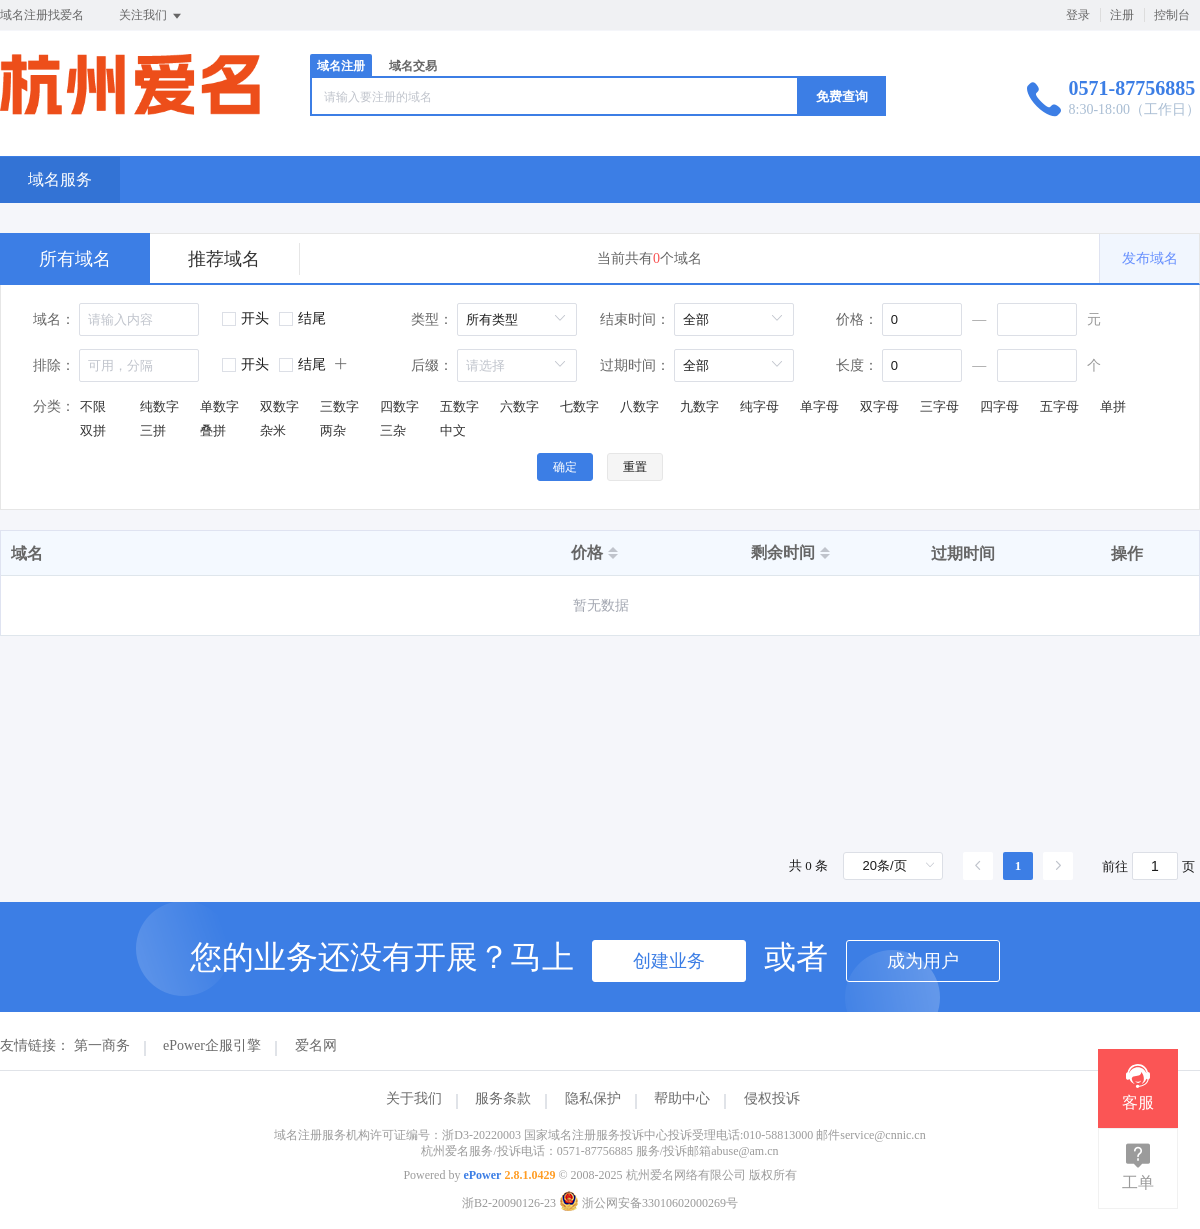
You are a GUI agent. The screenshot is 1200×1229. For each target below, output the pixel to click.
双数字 (279, 406)
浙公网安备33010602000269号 (648, 1203)
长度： (857, 365)
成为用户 (923, 961)
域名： (54, 319)
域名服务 (60, 179)
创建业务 (669, 961)
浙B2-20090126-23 (509, 1203)
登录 (1078, 15)
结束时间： (635, 319)
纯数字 (159, 406)
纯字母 (759, 406)
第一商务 (102, 1045)
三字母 (939, 406)
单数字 (219, 406)
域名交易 (413, 66)
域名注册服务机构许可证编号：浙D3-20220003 (397, 1135)
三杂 (393, 430)
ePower (482, 1175)
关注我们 (151, 16)
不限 (93, 406)
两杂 (333, 430)
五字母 (1059, 406)
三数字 (339, 406)
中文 (453, 430)
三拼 (153, 430)
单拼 (1113, 406)
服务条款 (503, 1098)
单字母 (819, 406)
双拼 (93, 430)
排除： (54, 365)
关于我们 (414, 1098)
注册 (1122, 15)
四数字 (399, 406)
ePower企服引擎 (212, 1045)
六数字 (519, 406)
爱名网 (316, 1045)
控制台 (1172, 15)
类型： (432, 319)
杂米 (273, 430)
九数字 (699, 406)
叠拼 (213, 430)
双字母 (879, 406)
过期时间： (635, 365)
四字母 (999, 406)
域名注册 (341, 66)
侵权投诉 (772, 1098)
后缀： (432, 365)
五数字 (459, 406)
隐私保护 (593, 1098)
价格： (857, 319)
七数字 (579, 406)
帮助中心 (682, 1098)
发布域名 (1150, 258)
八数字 (639, 406)
